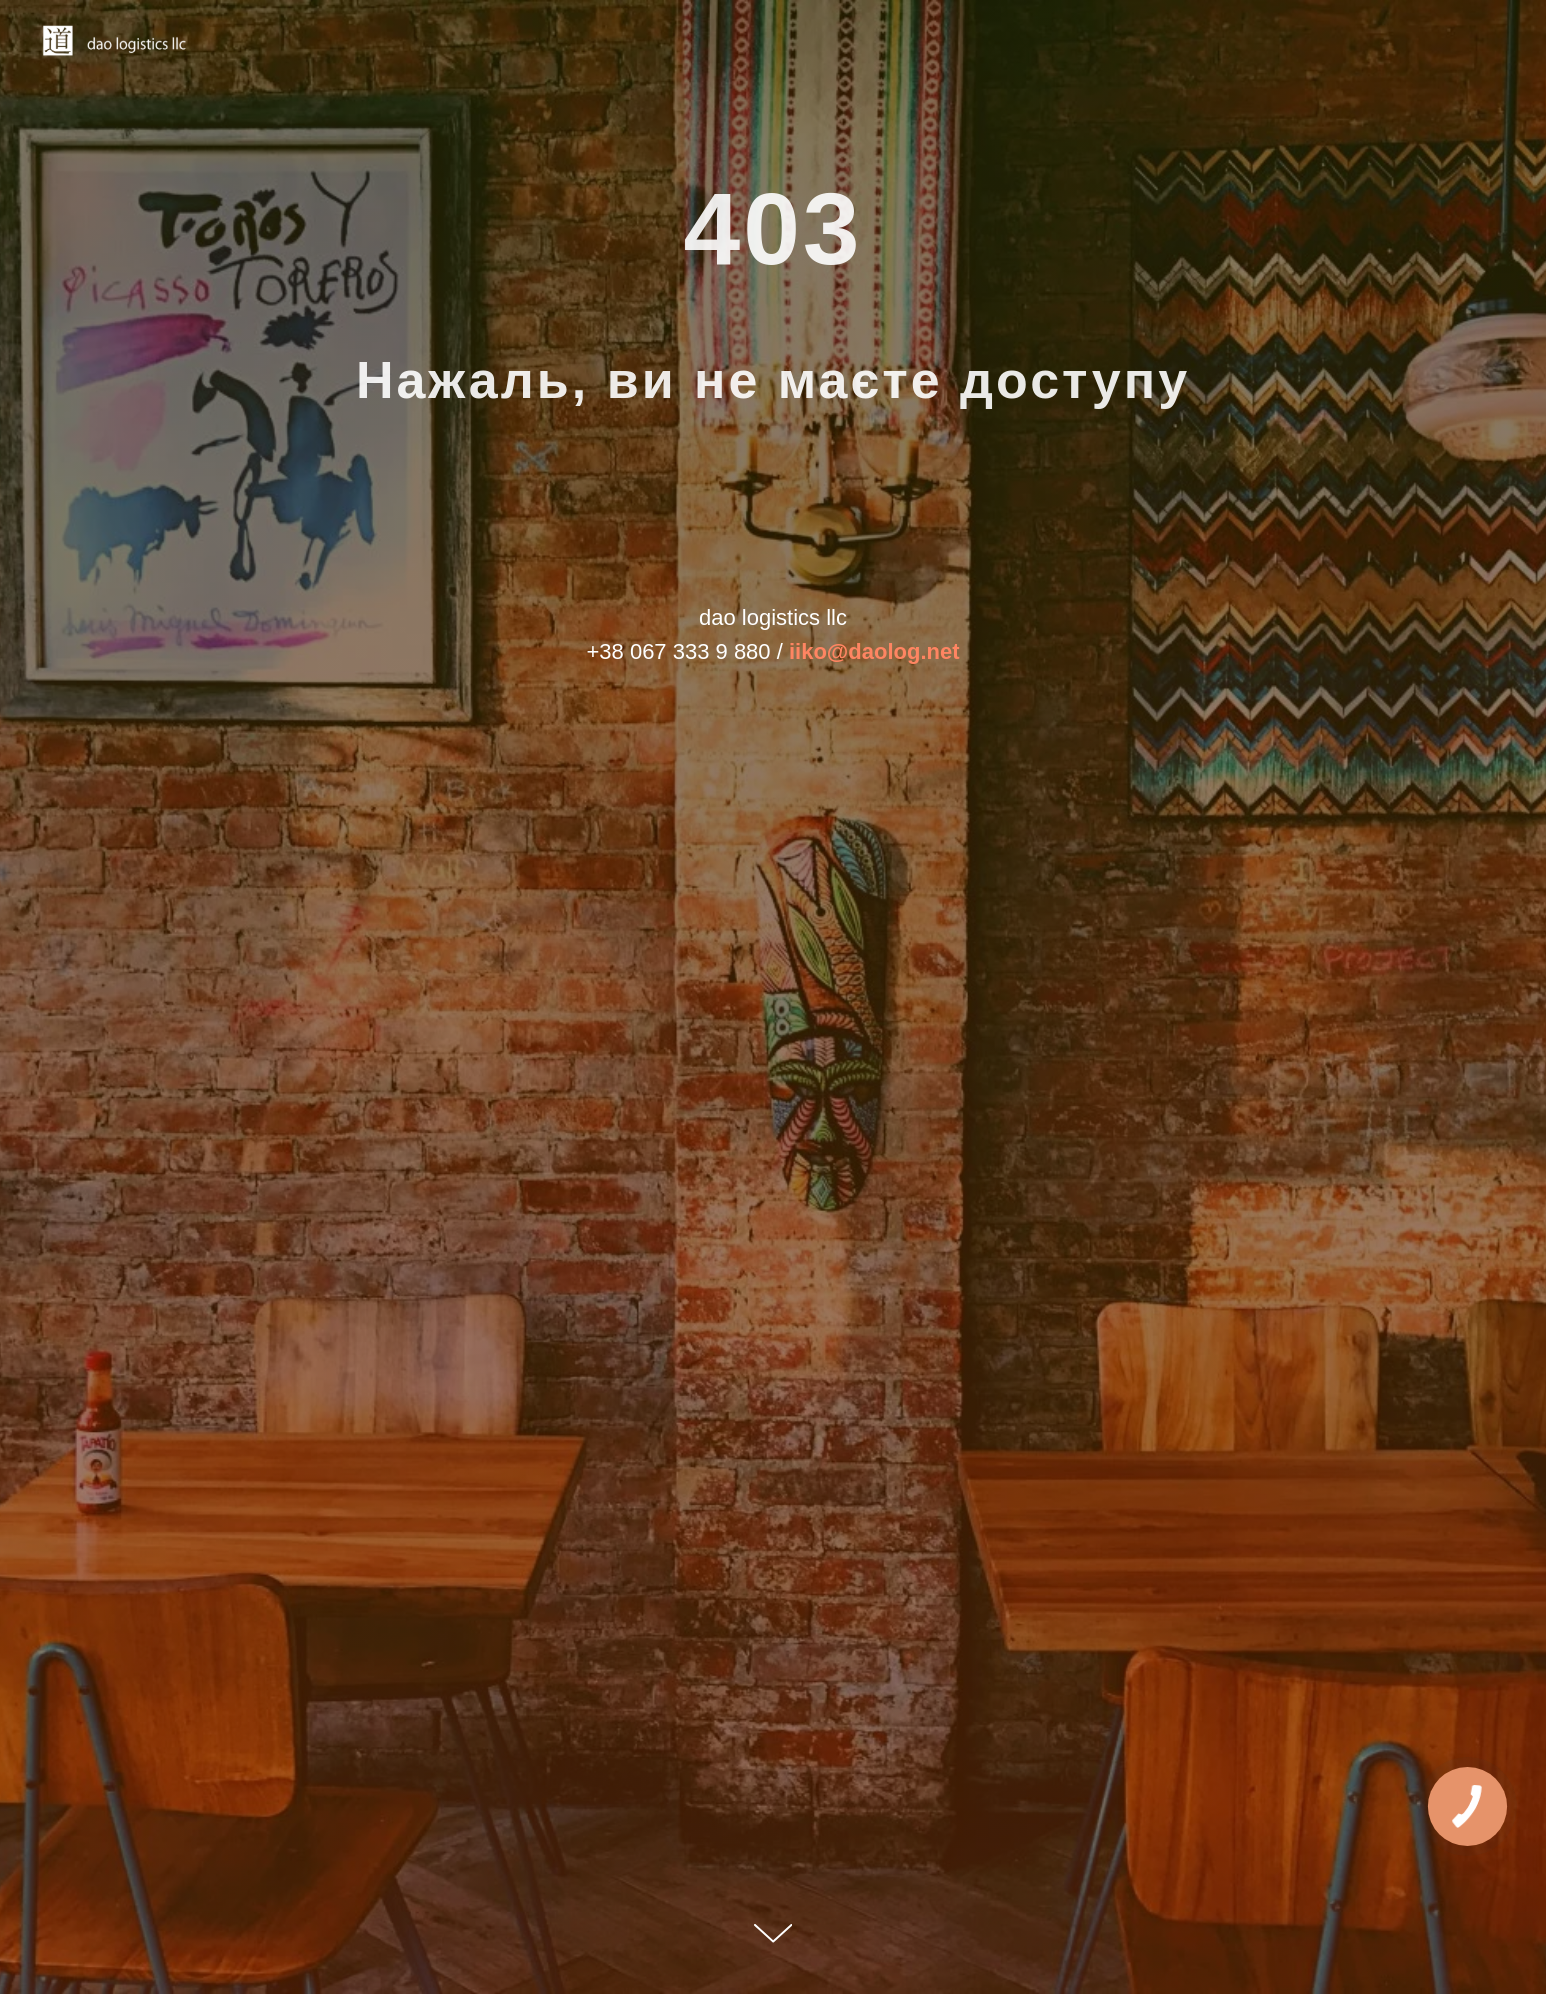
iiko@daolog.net (874, 651)
